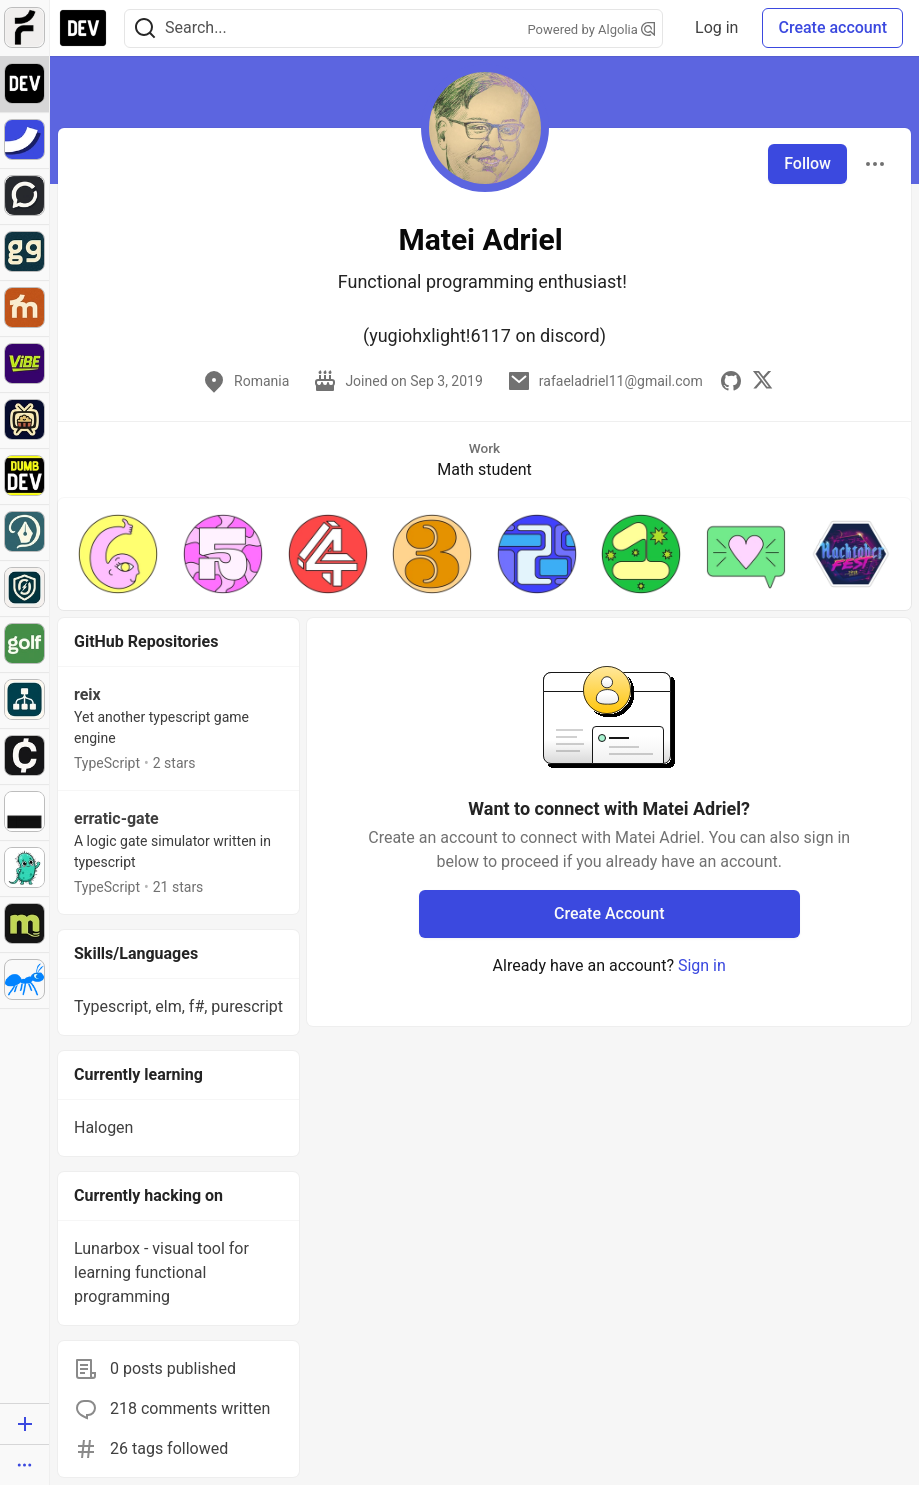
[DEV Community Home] (83, 28)
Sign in (702, 965)
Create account (832, 27)
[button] (118, 554)
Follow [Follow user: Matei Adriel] (807, 163)
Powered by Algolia (592, 29)
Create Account (609, 913)
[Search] (145, 28)
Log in (716, 27)
